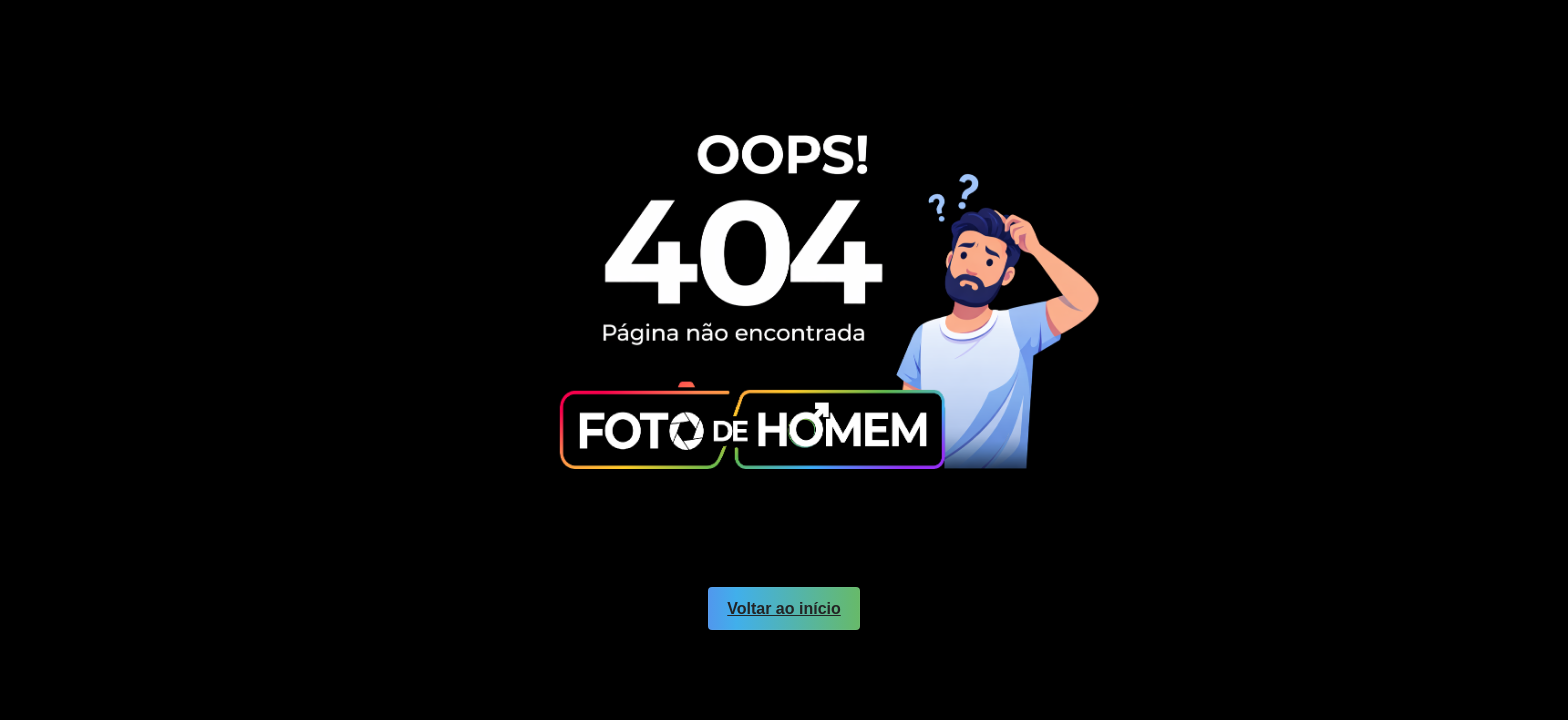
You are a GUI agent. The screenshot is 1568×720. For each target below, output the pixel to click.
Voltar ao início (784, 608)
